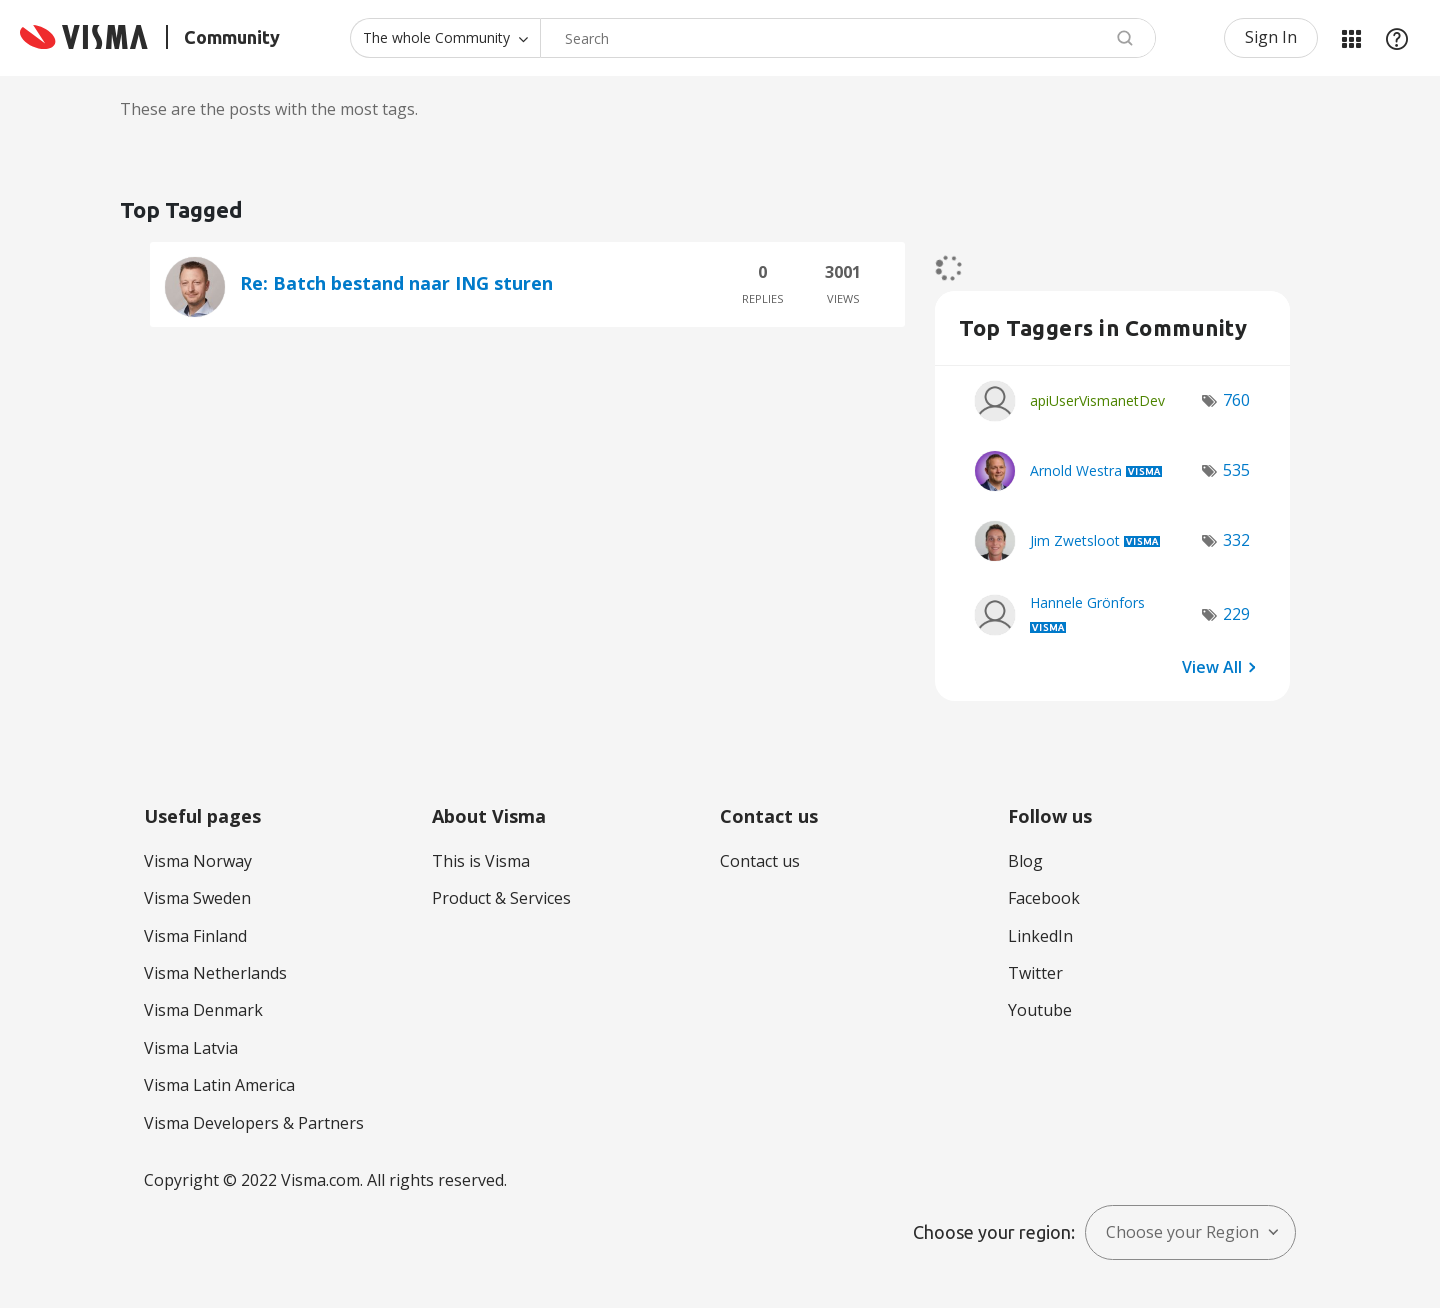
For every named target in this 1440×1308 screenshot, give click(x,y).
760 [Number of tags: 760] (1236, 400)
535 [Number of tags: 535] (1236, 470)
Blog (1025, 861)
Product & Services (501, 898)
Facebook (1044, 898)
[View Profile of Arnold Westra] (1076, 470)
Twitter (1035, 973)
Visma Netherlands (215, 973)
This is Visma (481, 861)
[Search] (848, 38)
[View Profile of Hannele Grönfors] (1087, 602)
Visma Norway (198, 861)
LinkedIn (1040, 936)
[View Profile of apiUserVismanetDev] (1097, 400)
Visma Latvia (191, 1048)
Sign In (1271, 37)
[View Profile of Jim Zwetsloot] (1075, 540)
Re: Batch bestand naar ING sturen (396, 283)
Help (1397, 38)
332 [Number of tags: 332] (1236, 540)
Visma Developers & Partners (254, 1123)
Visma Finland (195, 936)
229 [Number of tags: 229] (1236, 614)
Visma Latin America (219, 1085)
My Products (1351, 38)
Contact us (760, 861)
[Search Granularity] (445, 38)
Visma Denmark (203, 1010)
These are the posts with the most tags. (269, 109)
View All (1212, 667)
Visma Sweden (197, 898)
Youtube (1040, 1010)
